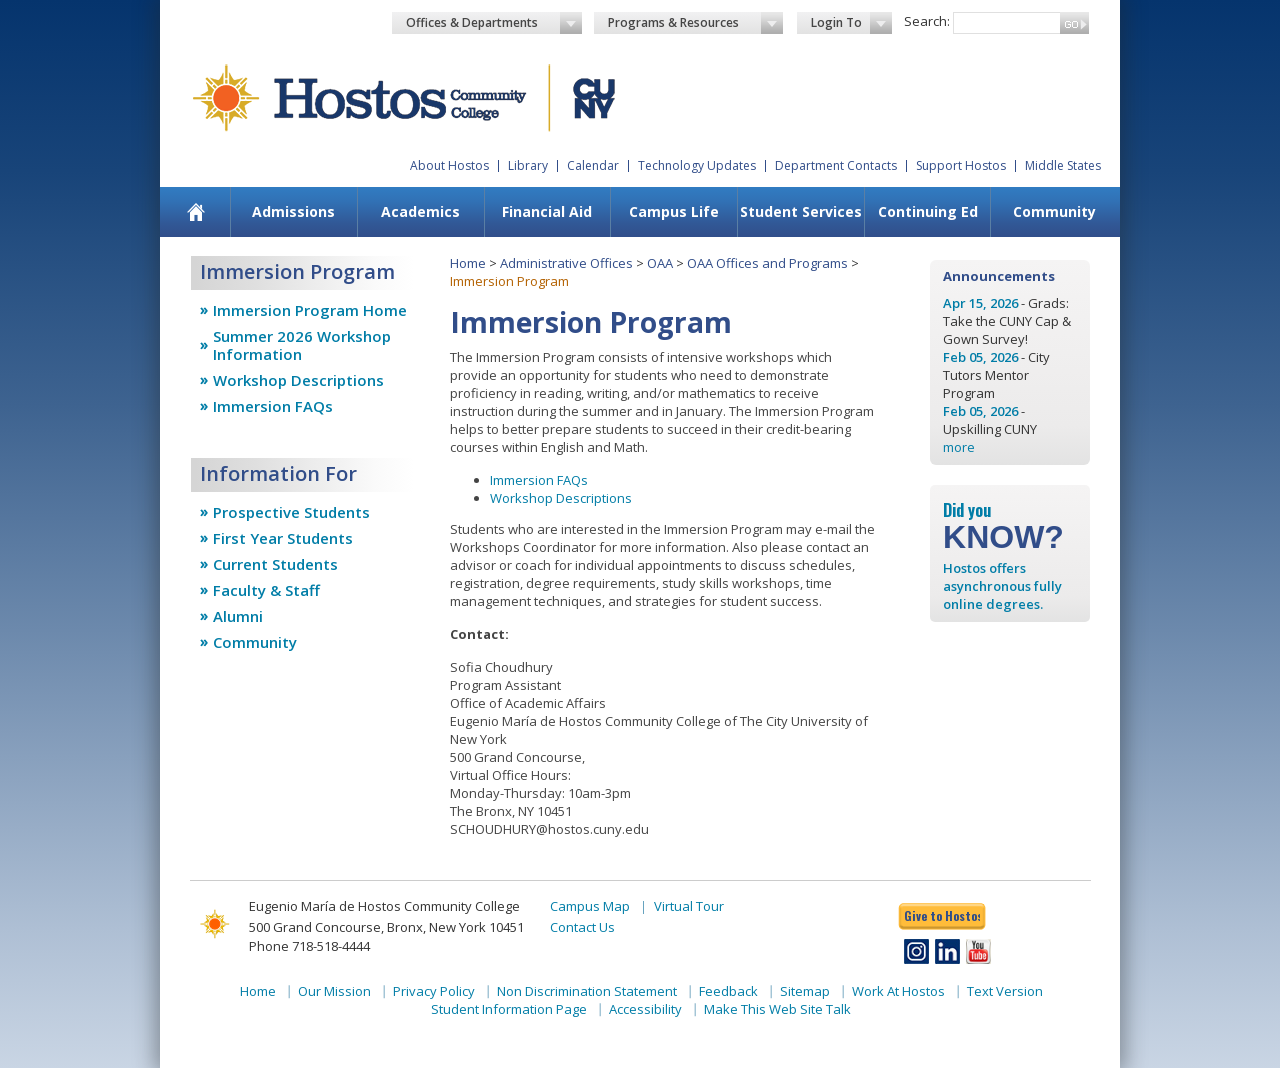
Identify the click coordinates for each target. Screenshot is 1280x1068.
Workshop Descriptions (298, 380)
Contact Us (582, 927)
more (959, 447)
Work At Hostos (898, 991)
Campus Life (674, 211)
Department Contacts (836, 165)
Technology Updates (697, 165)
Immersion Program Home (310, 310)
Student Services (801, 211)
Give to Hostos (942, 915)
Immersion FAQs (273, 406)
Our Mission (334, 991)
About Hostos (449, 165)
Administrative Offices (566, 263)
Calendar (593, 165)
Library (528, 165)
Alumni (238, 616)
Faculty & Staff (266, 590)
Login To (851, 23)
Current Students (275, 564)
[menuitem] (196, 212)
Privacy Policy (434, 991)
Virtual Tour (689, 906)
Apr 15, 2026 (980, 303)
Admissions (293, 211)
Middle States (1063, 165)
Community (1054, 211)
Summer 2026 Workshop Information (302, 345)
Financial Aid (547, 211)
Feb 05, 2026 (980, 357)
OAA (660, 263)
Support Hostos (961, 165)
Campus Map (590, 906)
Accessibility (645, 1009)
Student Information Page (509, 1009)
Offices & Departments (494, 23)
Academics (420, 211)
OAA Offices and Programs (767, 263)
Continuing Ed (928, 211)
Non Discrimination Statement (587, 991)
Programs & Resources (696, 23)
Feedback (728, 991)
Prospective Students (291, 512)
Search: (927, 21)
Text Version (1005, 991)
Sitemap (805, 991)
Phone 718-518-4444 (309, 946)
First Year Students (283, 538)
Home (468, 263)
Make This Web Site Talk (777, 1009)
